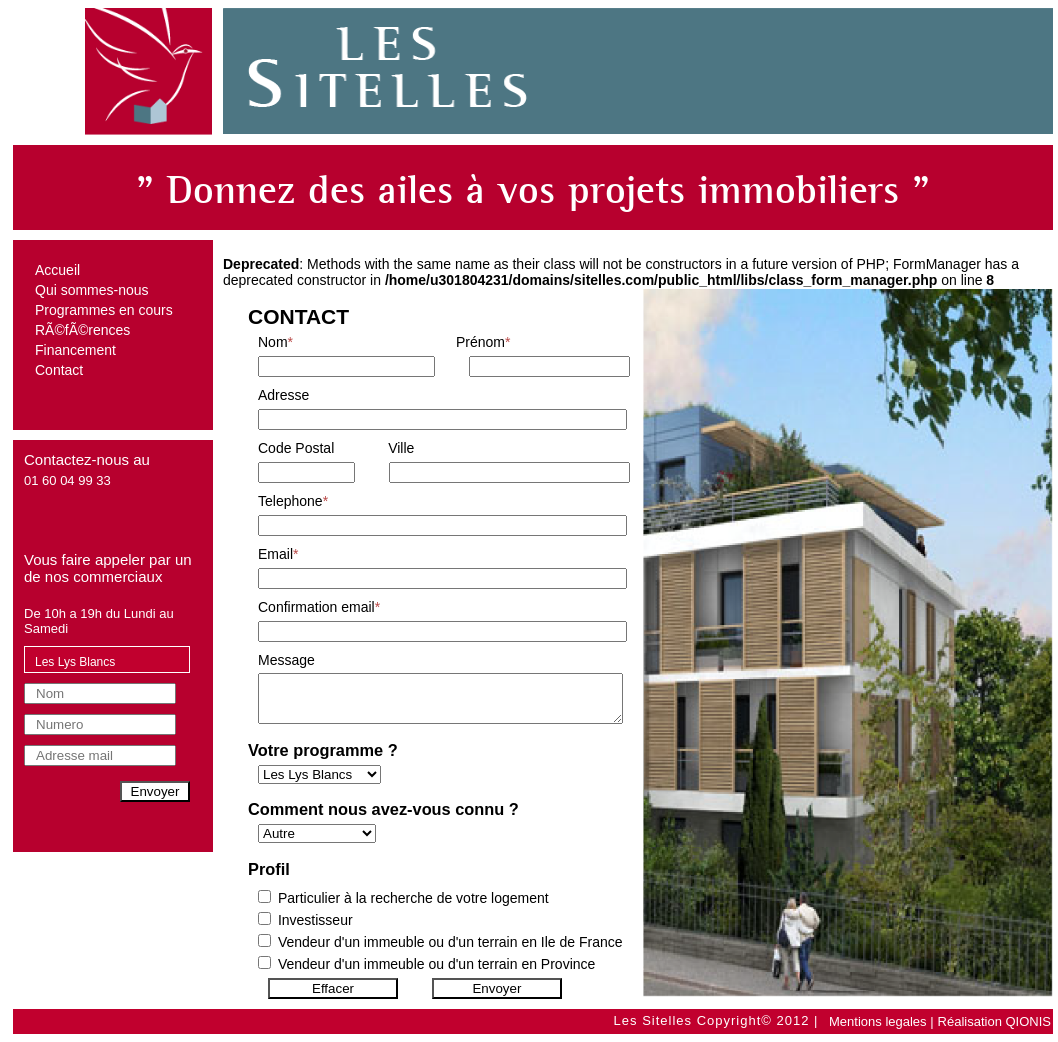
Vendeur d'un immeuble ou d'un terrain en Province (436, 973)
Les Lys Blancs (75, 662)
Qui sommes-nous (92, 290)
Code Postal (296, 448)
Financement (75, 350)
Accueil (57, 270)
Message (286, 660)
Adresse (283, 395)
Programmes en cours (104, 310)
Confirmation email (319, 607)
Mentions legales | (881, 1021)
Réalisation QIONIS (994, 1021)
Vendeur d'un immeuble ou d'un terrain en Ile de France (450, 951)
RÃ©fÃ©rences (82, 330)
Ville (401, 448)
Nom (275, 342)
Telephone (293, 501)
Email (278, 554)
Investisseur (315, 929)
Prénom (483, 342)
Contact (59, 370)
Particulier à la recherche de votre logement (413, 907)
